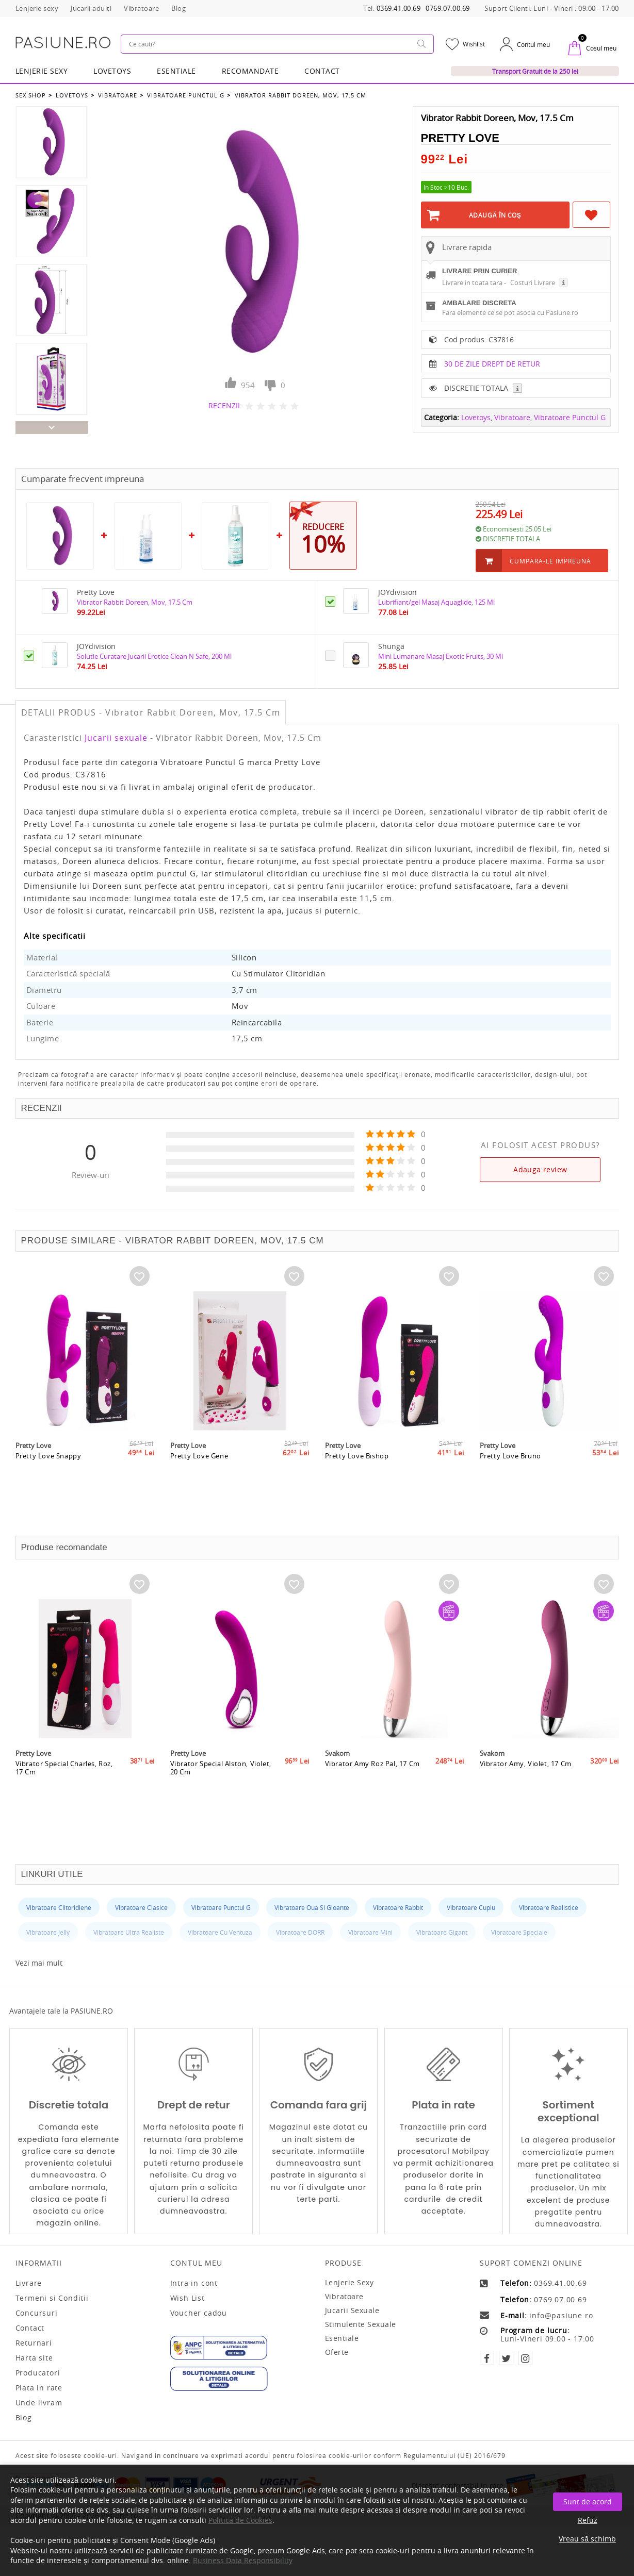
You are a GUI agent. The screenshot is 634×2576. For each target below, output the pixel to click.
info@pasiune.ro (561, 2313)
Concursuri (36, 2311)
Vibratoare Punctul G (182, 92)
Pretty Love (460, 134)
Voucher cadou (198, 2311)
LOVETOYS (112, 69)
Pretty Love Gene (199, 1491)
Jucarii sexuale (116, 735)
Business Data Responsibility (242, 2560)
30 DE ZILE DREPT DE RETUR (492, 387)
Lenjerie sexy (349, 2280)
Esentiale (176, 69)
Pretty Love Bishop (357, 1491)
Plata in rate (38, 2386)
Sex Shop (30, 92)
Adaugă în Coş (495, 212)
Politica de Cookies (240, 2520)
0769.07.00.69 (448, 8)
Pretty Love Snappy (49, 1491)
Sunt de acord (587, 2501)
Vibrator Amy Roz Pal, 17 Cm (373, 1799)
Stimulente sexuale (360, 2322)
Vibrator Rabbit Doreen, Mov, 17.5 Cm (296, 92)
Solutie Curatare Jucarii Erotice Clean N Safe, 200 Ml (166, 654)
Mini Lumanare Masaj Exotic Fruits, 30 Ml (449, 654)
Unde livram (38, 2401)
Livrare (28, 2281)
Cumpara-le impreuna (550, 559)
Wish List (187, 2296)
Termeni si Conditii (52, 2296)
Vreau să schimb (587, 2539)
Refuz (587, 2520)
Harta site (34, 2356)
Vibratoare (115, 92)
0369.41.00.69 (399, 8)
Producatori (37, 2371)
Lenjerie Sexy (41, 69)
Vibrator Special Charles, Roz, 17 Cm (65, 1803)
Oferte (337, 2350)
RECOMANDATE (250, 69)
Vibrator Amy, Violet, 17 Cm (526, 1799)
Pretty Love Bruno (511, 1491)
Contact (322, 69)
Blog (23, 2416)
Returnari (33, 2341)
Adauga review (540, 1167)
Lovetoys (71, 92)
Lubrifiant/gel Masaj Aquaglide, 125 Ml (444, 600)
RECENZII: (225, 402)
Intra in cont (194, 2281)
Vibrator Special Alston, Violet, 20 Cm (221, 1803)
